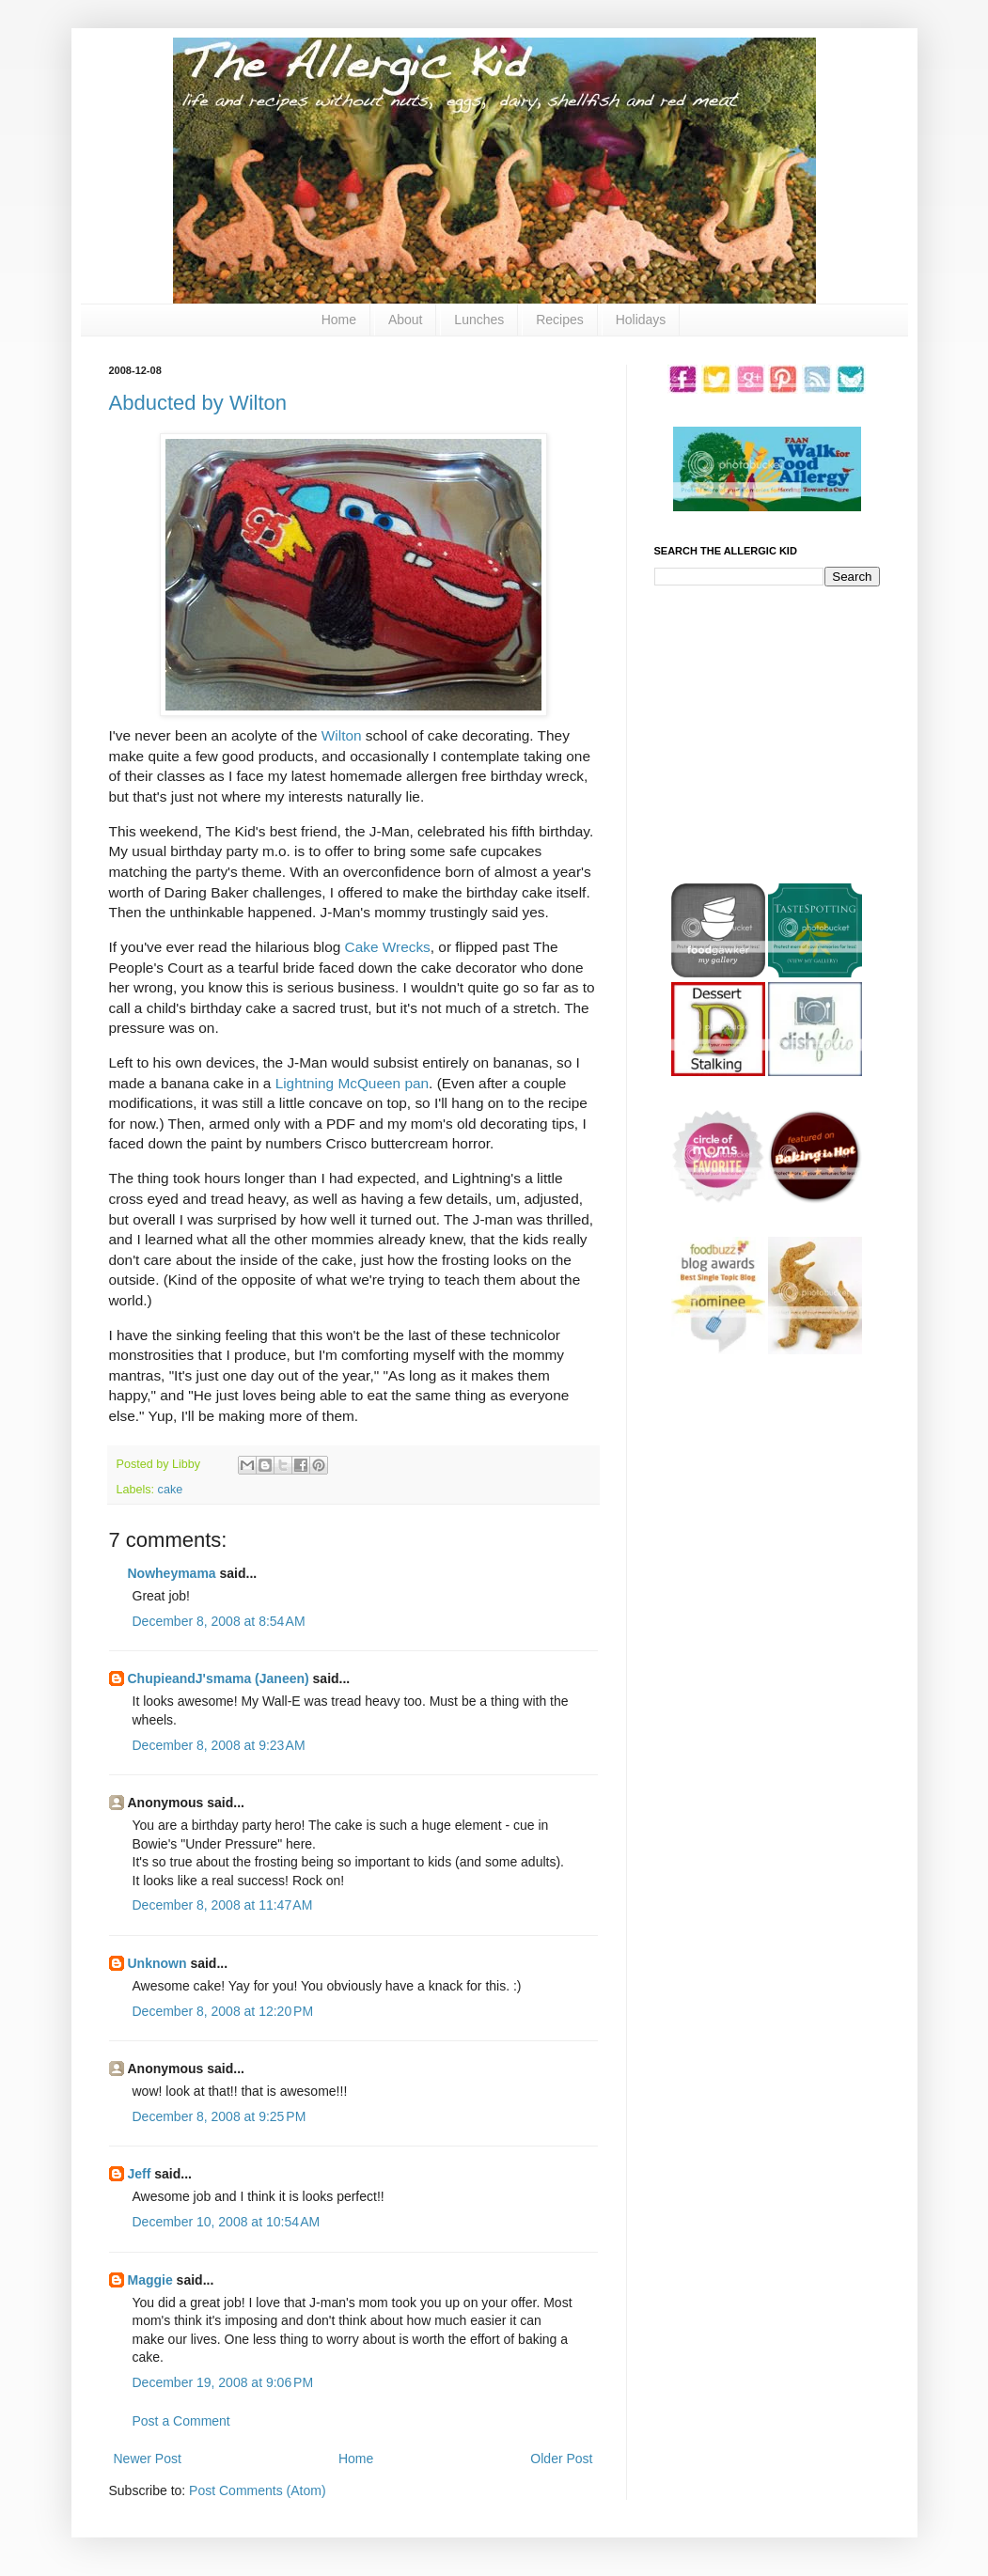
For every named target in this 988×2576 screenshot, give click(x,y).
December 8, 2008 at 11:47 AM (223, 1904)
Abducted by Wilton (198, 402)
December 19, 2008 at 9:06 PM (223, 2382)
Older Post (561, 2458)
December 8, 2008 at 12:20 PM (223, 2011)
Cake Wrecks (388, 947)
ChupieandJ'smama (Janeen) (218, 1678)
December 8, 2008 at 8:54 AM (219, 1621)
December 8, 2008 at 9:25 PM (219, 2116)
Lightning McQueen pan (350, 1083)
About (405, 319)
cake (170, 1489)
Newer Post (147, 2458)
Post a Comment (181, 2420)
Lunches (479, 319)
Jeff (139, 2173)
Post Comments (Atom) (257, 2490)
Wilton (341, 735)
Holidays (641, 319)
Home (338, 319)
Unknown (157, 1963)
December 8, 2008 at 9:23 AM (219, 1745)
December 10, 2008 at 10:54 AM (227, 2221)
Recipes (560, 319)
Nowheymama (172, 1573)
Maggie (150, 2279)
